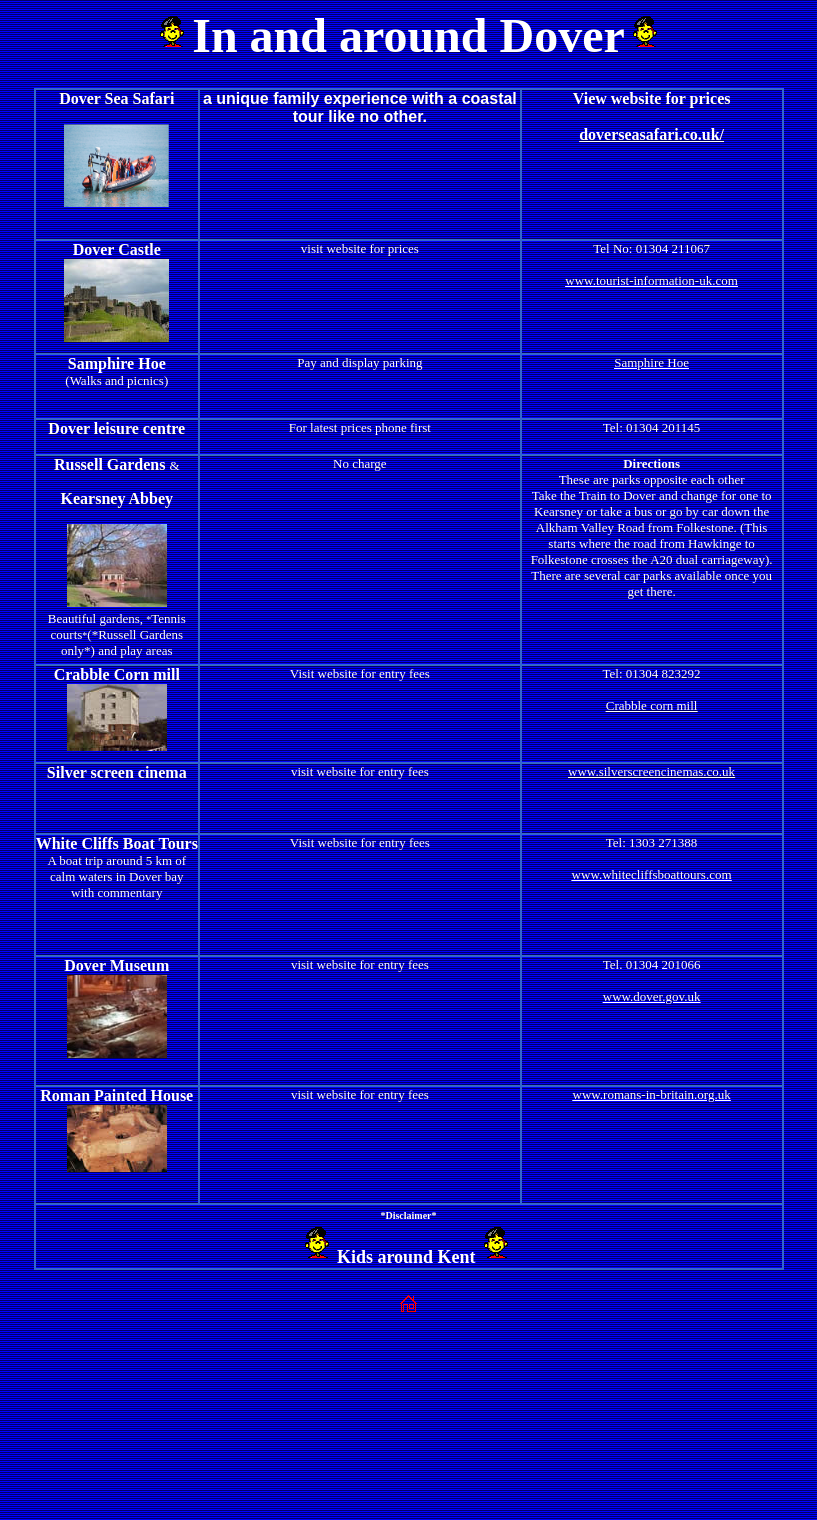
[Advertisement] (409, 1382)
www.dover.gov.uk (652, 996)
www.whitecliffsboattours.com (652, 874)
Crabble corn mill (652, 705)
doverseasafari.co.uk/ (651, 134)
